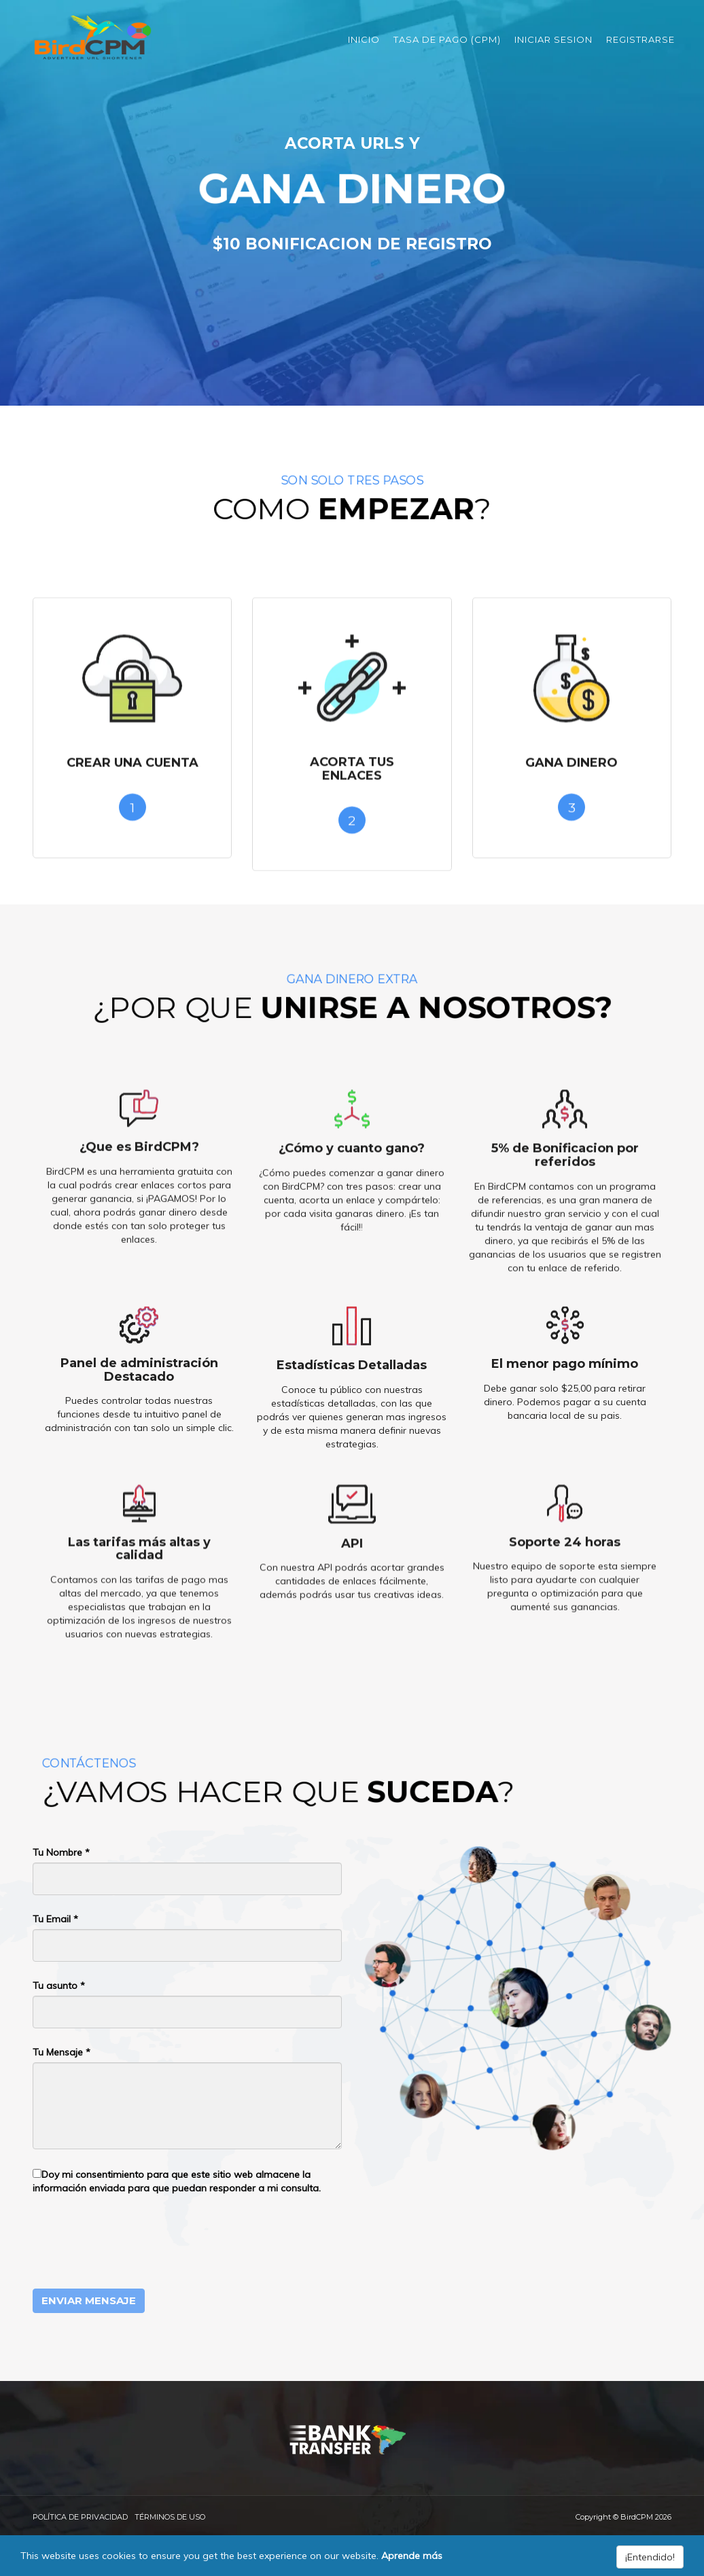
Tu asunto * (59, 1985)
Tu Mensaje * (61, 2052)
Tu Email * (55, 1919)
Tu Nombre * (61, 1852)
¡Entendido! (650, 2557)
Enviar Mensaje (88, 2300)
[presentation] (136, 2241)
